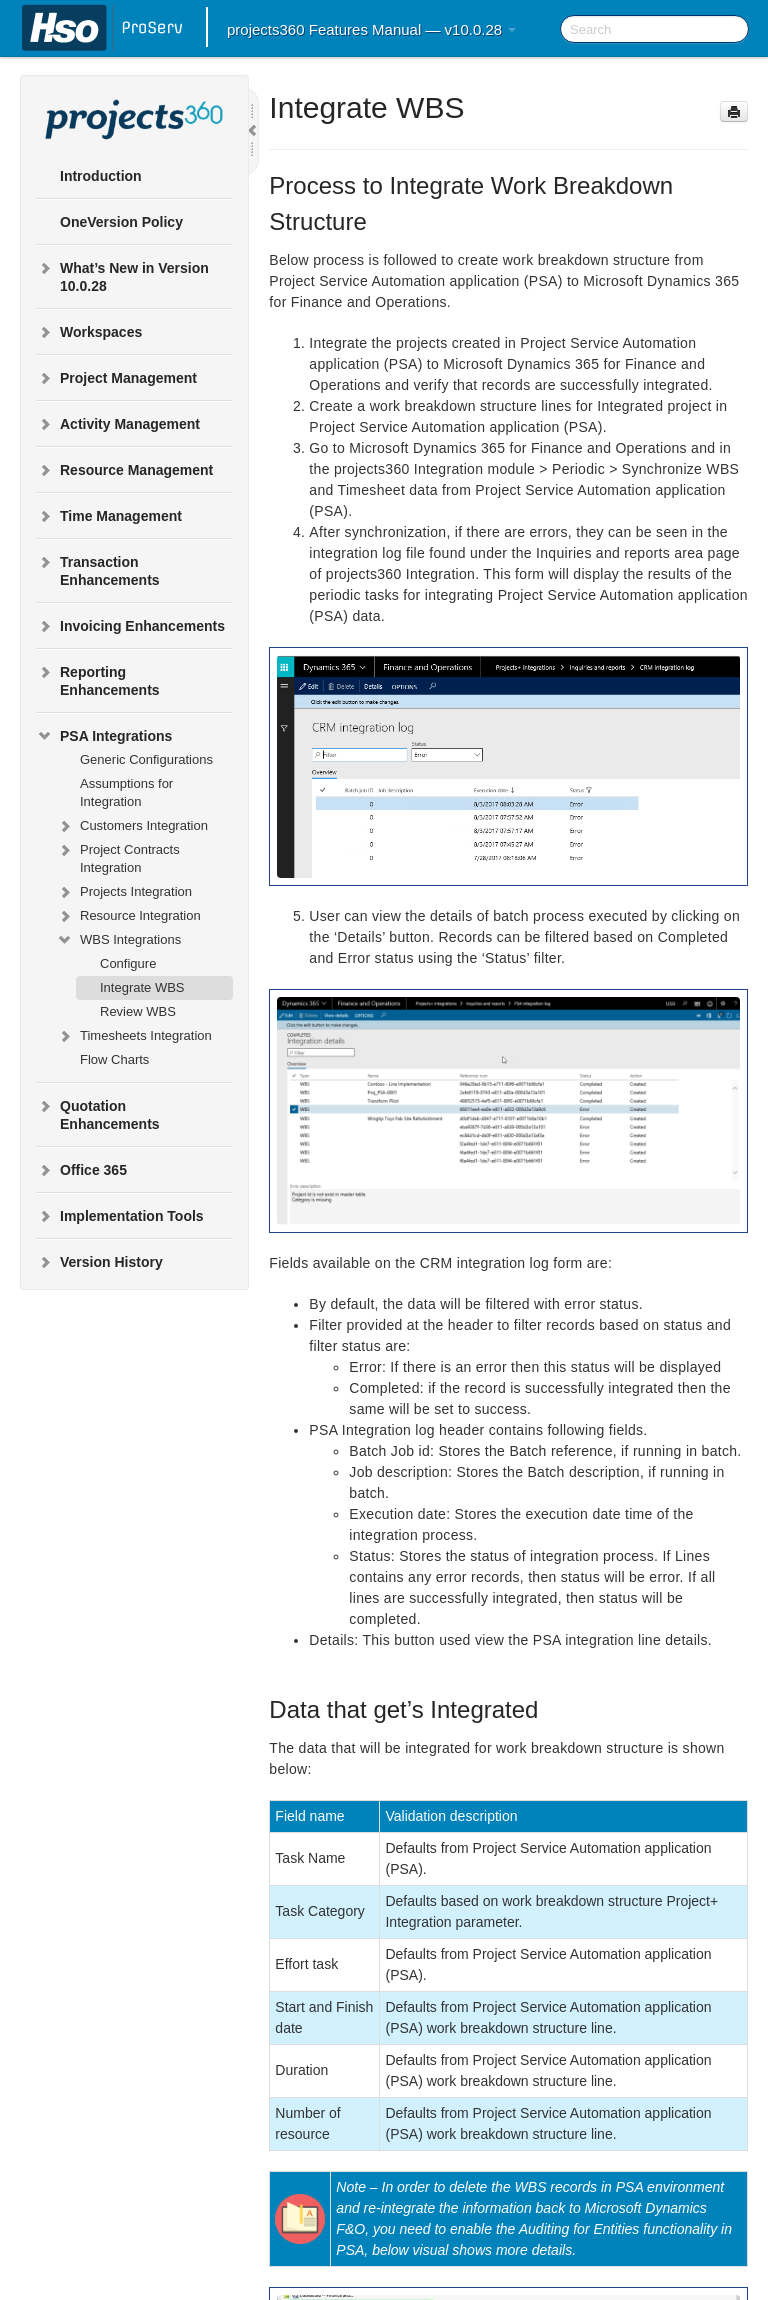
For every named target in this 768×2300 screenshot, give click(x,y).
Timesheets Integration (134, 1036)
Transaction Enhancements (98, 569)
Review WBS (138, 1011)
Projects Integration (124, 892)
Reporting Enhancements (98, 679)
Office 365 (81, 1170)
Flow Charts (114, 1059)
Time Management (109, 516)
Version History (99, 1262)
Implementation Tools (120, 1216)
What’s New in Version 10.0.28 (122, 275)
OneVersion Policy (121, 222)
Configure (128, 963)
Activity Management (118, 424)
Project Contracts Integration (118, 856)
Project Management (116, 378)
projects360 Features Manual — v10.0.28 (371, 29)
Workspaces (89, 332)
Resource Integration (128, 916)
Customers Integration (132, 826)
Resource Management (124, 470)
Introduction (101, 176)
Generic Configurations (146, 759)
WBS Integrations (118, 940)
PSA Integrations (104, 736)
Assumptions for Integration (126, 792)
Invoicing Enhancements (130, 626)
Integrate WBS (142, 987)
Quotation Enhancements (98, 1113)
